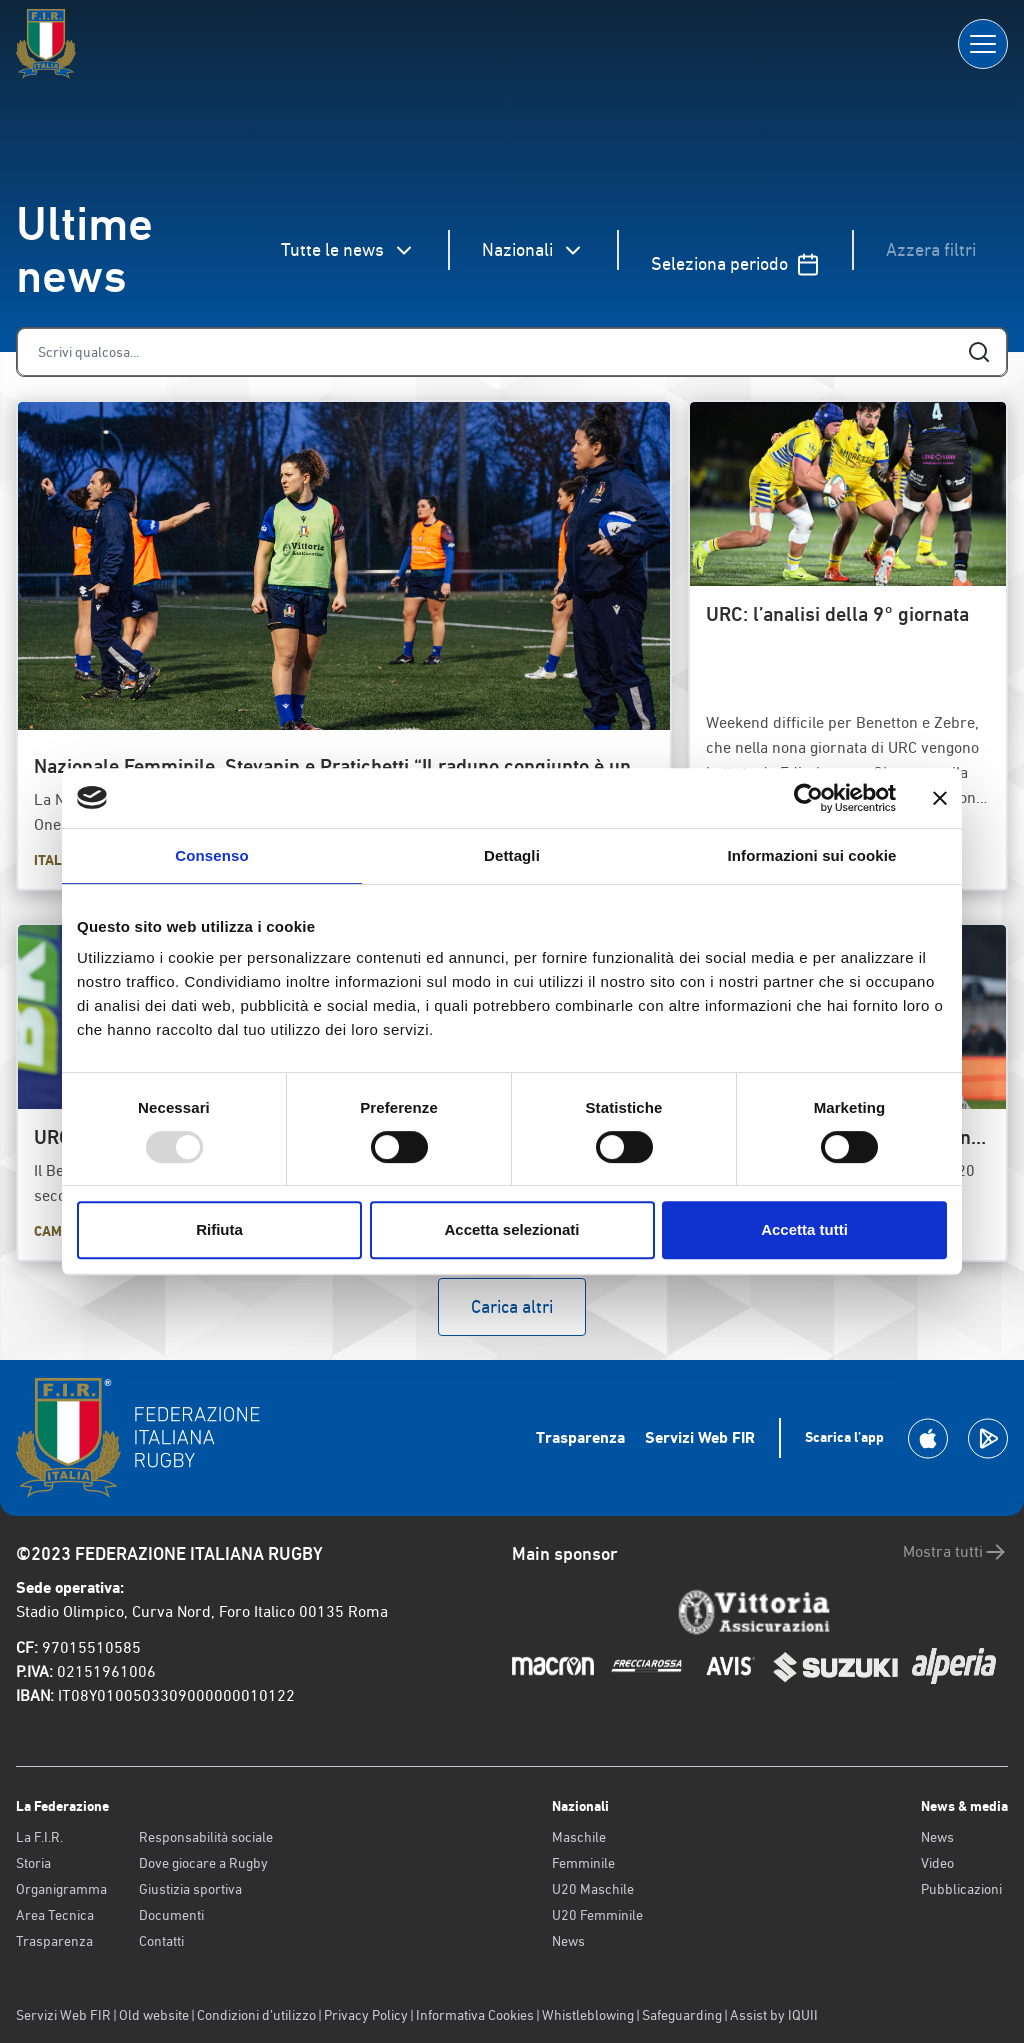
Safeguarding (682, 2015)
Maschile (579, 1837)
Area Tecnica (55, 1915)
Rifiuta (219, 1229)
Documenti (171, 1915)
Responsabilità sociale (206, 1837)
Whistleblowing (588, 2015)
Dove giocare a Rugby (203, 1863)
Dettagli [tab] (512, 855)
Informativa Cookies (475, 2015)
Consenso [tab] (211, 855)
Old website (154, 2015)
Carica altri (512, 1306)
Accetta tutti (804, 1229)
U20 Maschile (593, 1889)
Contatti (161, 1941)
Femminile (583, 1863)
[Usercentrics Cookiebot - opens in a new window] (808, 798)
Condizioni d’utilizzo (256, 2015)
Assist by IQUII (774, 2015)
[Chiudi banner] (940, 798)
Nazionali (533, 250)
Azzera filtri (931, 249)
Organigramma (61, 1889)
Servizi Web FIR (700, 1437)
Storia (33, 1863)
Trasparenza (580, 1437)
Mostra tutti (955, 1552)
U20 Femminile (597, 1915)
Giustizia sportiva (190, 1889)
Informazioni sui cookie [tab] (812, 855)
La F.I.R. (39, 1837)
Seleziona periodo (735, 264)
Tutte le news (348, 250)
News (568, 1941)
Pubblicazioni (961, 1889)
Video (937, 1863)
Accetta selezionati (511, 1229)
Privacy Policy (366, 2015)
